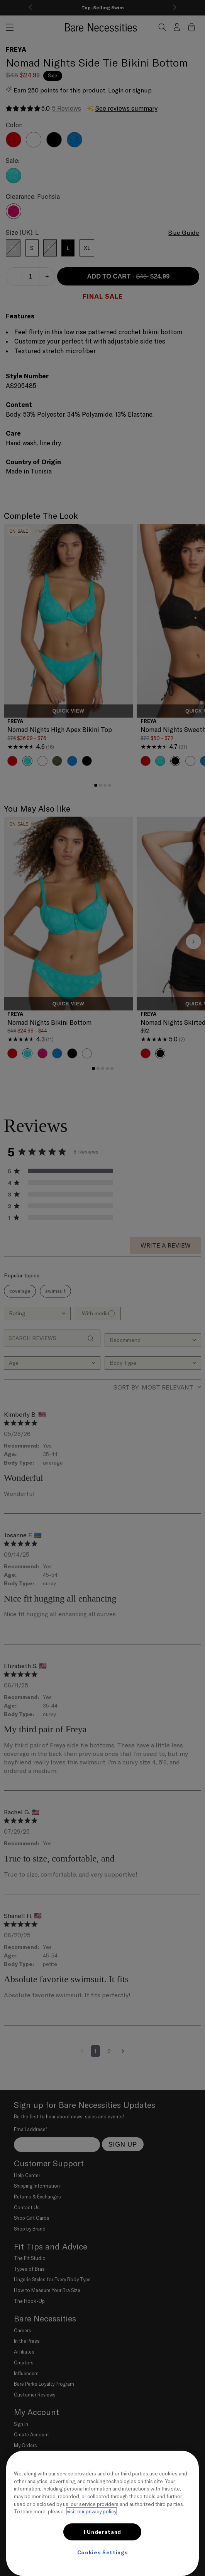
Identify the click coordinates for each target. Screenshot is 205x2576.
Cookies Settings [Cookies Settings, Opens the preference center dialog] (102, 2552)
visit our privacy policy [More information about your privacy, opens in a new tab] (91, 2511)
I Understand (102, 2532)
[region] (102, 2513)
